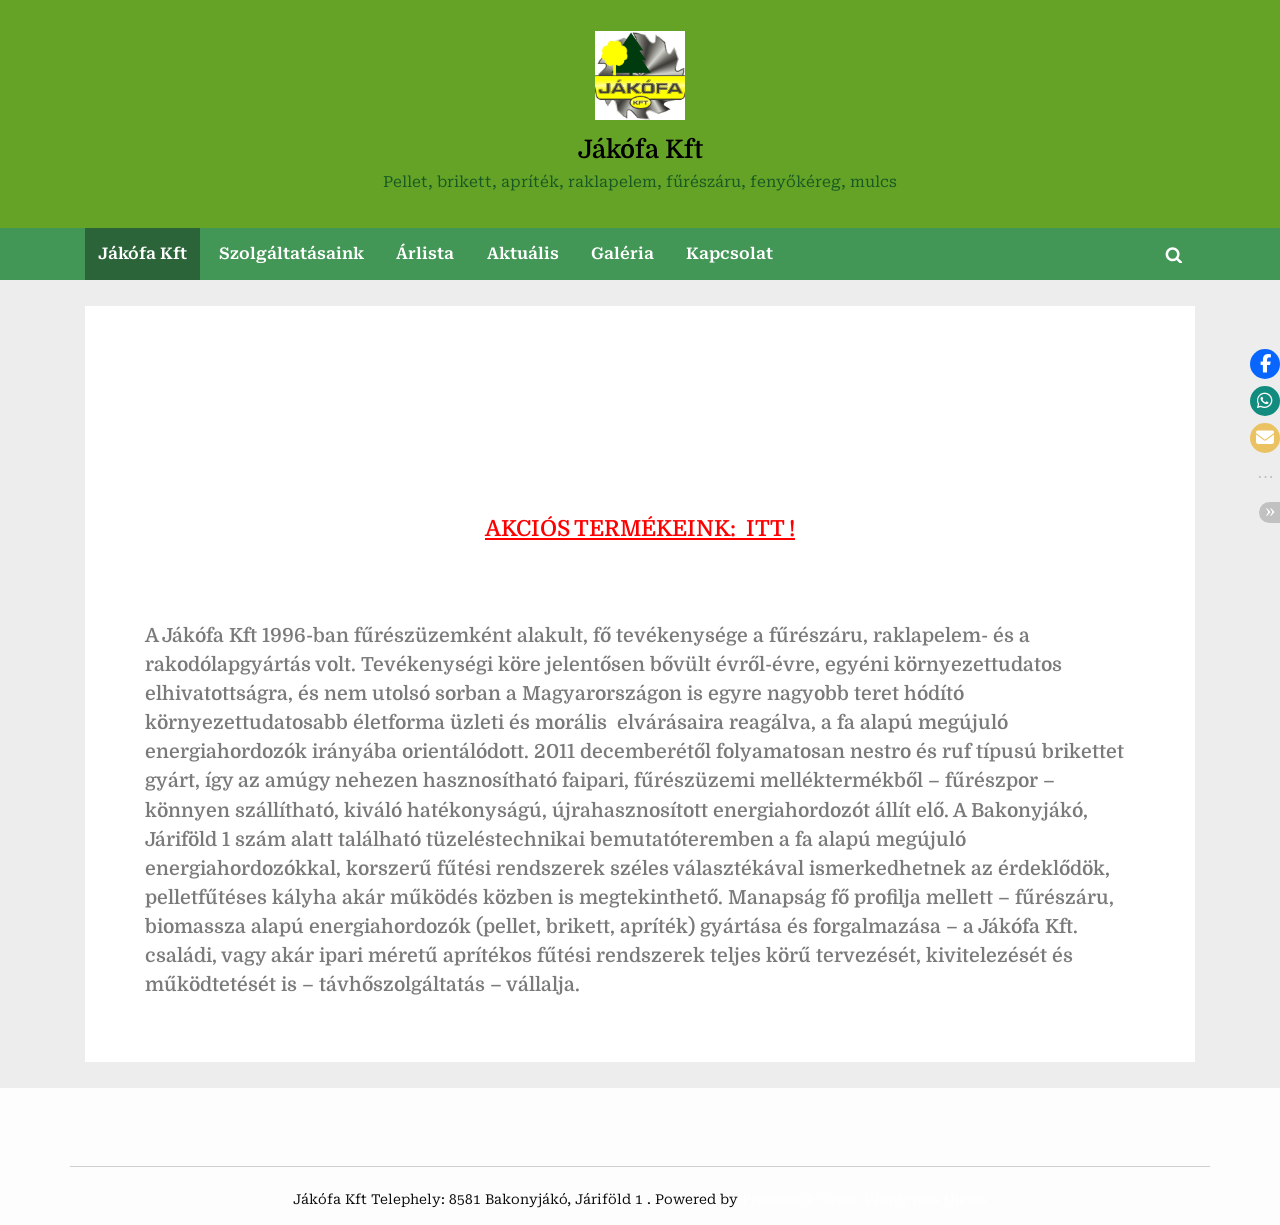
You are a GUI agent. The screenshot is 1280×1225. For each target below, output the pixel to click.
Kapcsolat (729, 253)
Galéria (622, 253)
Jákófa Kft (640, 149)
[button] (1265, 364)
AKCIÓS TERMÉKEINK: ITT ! (640, 528)
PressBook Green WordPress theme (865, 1199)
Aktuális (523, 253)
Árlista (425, 253)
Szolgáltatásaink (291, 253)
